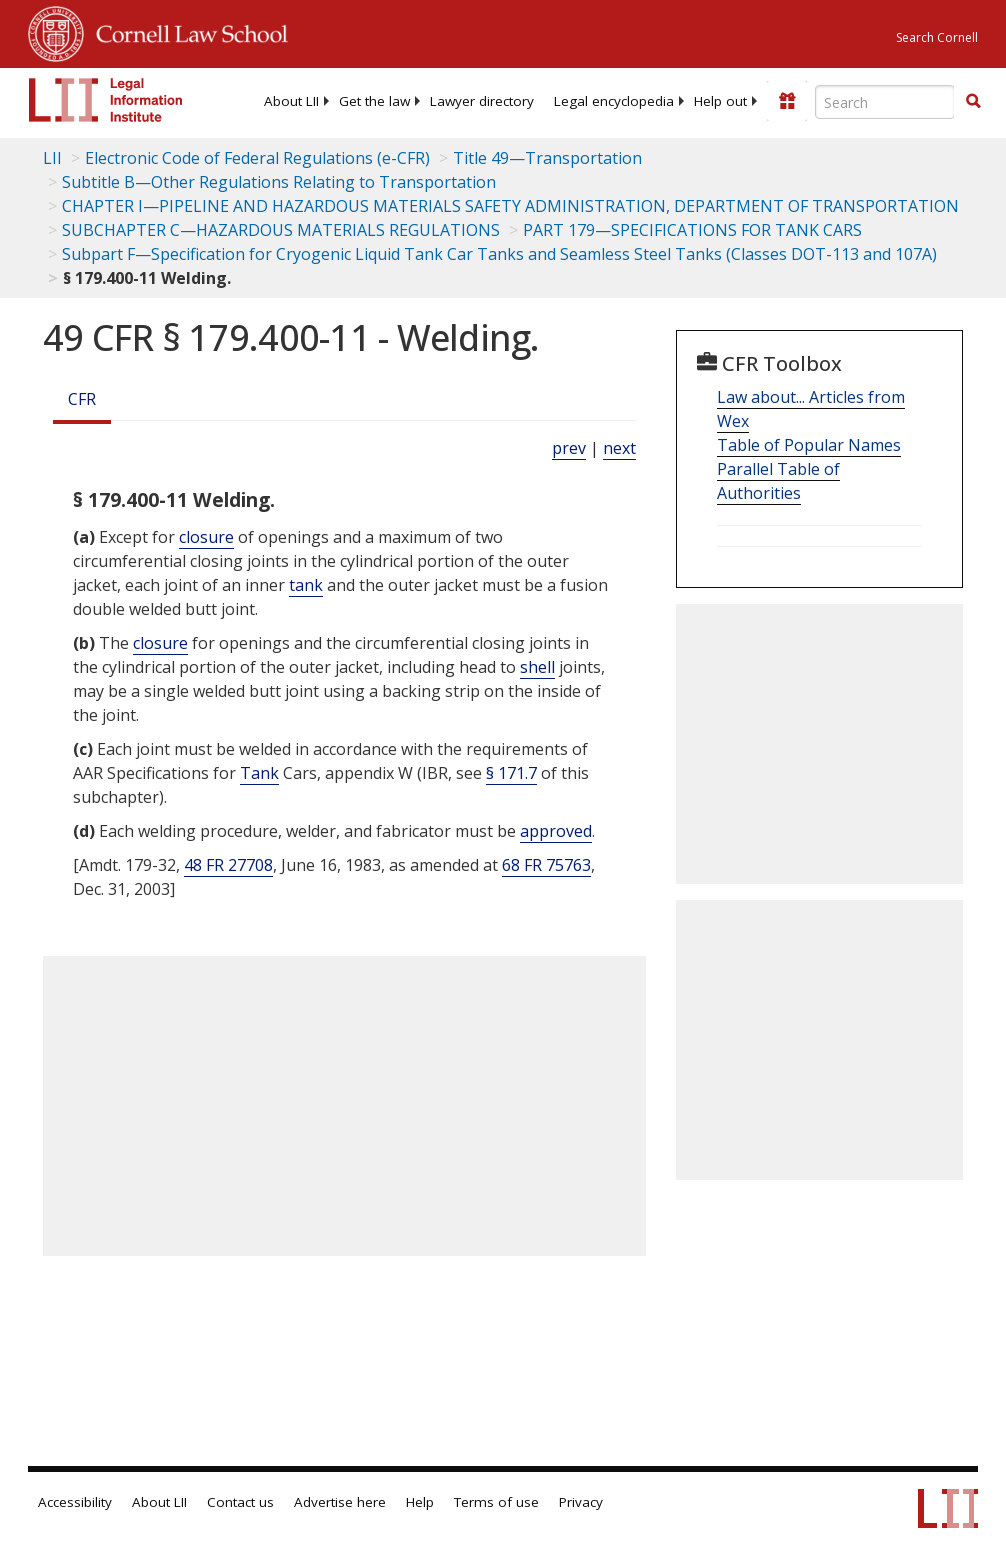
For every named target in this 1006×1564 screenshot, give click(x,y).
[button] (973, 101)
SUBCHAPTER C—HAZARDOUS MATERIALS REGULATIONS (281, 230)
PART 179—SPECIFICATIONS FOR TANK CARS (692, 230)
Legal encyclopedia (614, 101)
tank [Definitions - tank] (306, 585)
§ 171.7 (511, 773)
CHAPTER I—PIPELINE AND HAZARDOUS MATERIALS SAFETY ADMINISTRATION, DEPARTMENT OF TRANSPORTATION (510, 206)
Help (420, 1502)
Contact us (240, 1502)
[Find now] (973, 102)
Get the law (374, 101)
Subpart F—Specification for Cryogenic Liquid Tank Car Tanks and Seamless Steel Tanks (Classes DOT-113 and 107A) (499, 254)
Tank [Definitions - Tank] (259, 773)
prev (569, 448)
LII (52, 158)
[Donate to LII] (787, 101)
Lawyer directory (482, 101)
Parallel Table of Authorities (778, 481)
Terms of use (496, 1502)
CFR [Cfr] (82, 399)
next (619, 448)
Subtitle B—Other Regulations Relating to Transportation (279, 182)
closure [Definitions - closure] (206, 537)
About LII (291, 101)
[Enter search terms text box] (885, 102)
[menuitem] (291, 101)
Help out (720, 101)
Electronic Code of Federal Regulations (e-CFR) (257, 158)
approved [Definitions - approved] (556, 831)
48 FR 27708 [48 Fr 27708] (228, 865)
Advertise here (340, 1502)
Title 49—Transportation (547, 158)
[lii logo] (106, 100)
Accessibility (75, 1502)
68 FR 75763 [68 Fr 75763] (546, 865)
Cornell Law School (186, 31)
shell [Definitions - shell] (537, 667)
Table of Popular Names (809, 445)
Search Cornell (937, 37)
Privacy (581, 1502)
